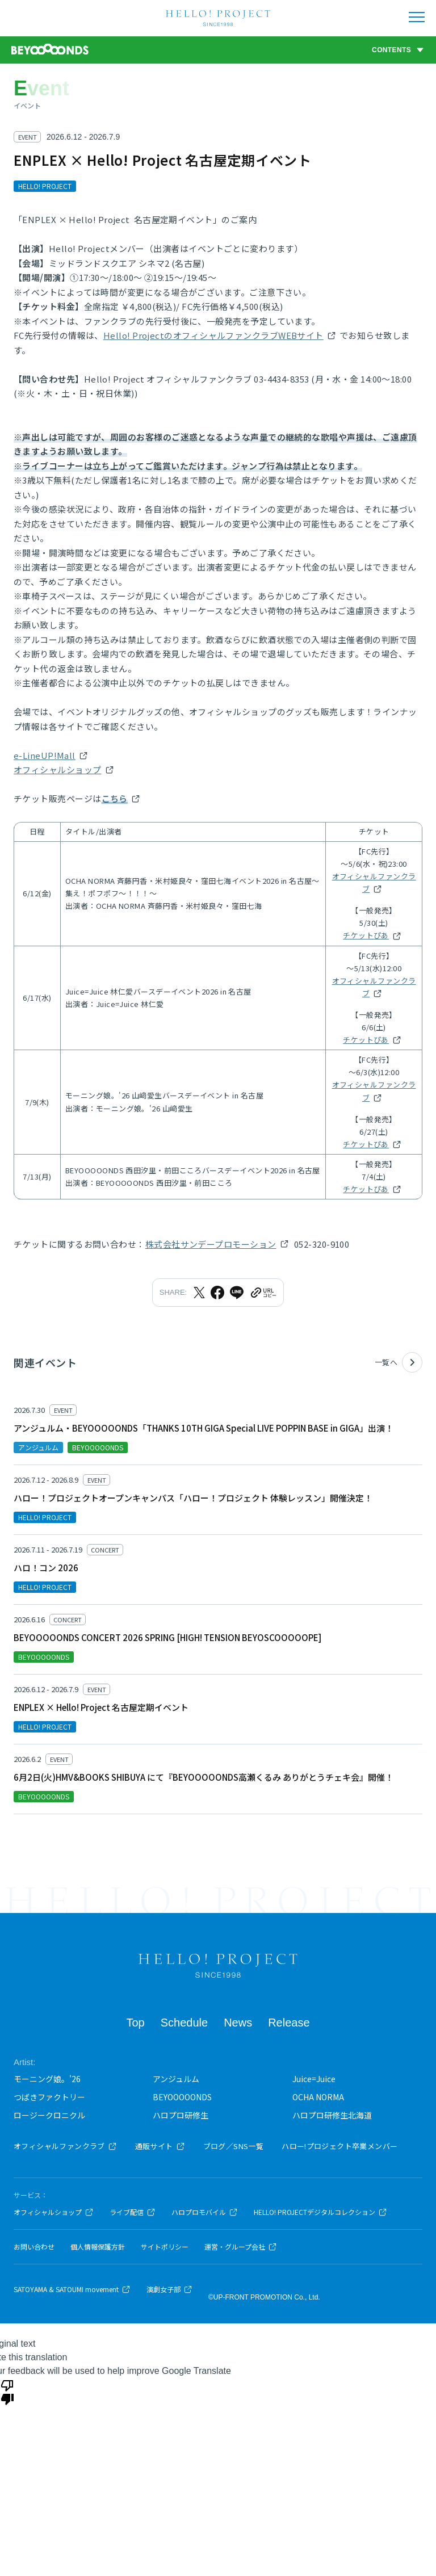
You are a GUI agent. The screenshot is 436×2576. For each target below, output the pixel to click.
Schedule (184, 2022)
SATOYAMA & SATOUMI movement (72, 2289)
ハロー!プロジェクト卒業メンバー (339, 2146)
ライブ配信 (133, 2212)
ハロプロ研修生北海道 (332, 2115)
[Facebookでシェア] (217, 1292)
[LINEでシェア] (237, 1292)
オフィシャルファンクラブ (374, 882)
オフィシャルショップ (58, 769)
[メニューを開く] (416, 17)
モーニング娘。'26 (47, 2078)
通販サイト (160, 2146)
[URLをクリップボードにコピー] (262, 1292)
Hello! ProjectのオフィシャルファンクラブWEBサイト (213, 335)
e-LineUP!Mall (45, 755)
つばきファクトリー (49, 2097)
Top (135, 2022)
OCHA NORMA (318, 2097)
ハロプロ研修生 (180, 2115)
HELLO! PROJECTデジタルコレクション (320, 2212)
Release (288, 2022)
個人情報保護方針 (97, 2246)
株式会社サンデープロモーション (210, 1244)
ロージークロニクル (49, 2115)
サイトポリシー (164, 2246)
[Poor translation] (7, 2391)
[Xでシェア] (199, 1292)
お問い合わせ (34, 2246)
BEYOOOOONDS (182, 2097)
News (238, 2022)
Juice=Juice (314, 2078)
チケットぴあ (366, 935)
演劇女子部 (169, 2289)
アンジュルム (176, 2078)
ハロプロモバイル (204, 2212)
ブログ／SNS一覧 (233, 2146)
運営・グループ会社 (240, 2246)
